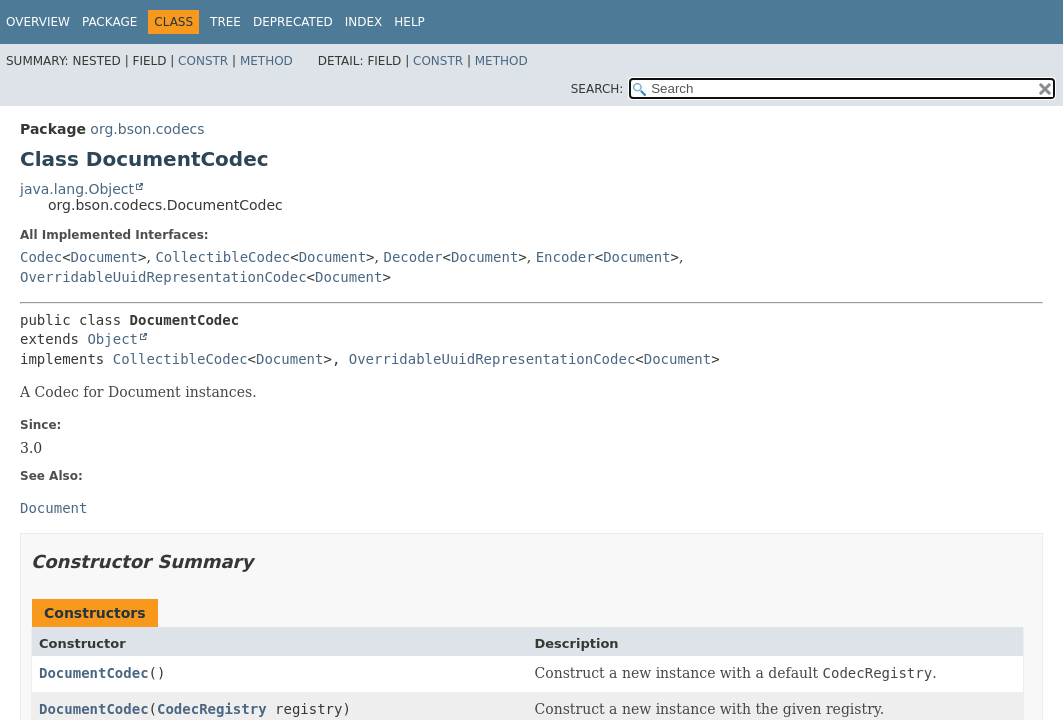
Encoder (565, 257)
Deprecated (293, 22)
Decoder (412, 257)
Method (266, 61)
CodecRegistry (212, 709)
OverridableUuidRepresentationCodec (163, 277)
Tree (225, 22)
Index (364, 22)
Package (109, 22)
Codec (41, 257)
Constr (203, 61)
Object (112, 339)
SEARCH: (597, 89)
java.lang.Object (77, 189)
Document (104, 257)
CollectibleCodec (222, 257)
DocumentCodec (94, 673)
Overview (38, 22)
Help (409, 22)
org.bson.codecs (147, 129)
